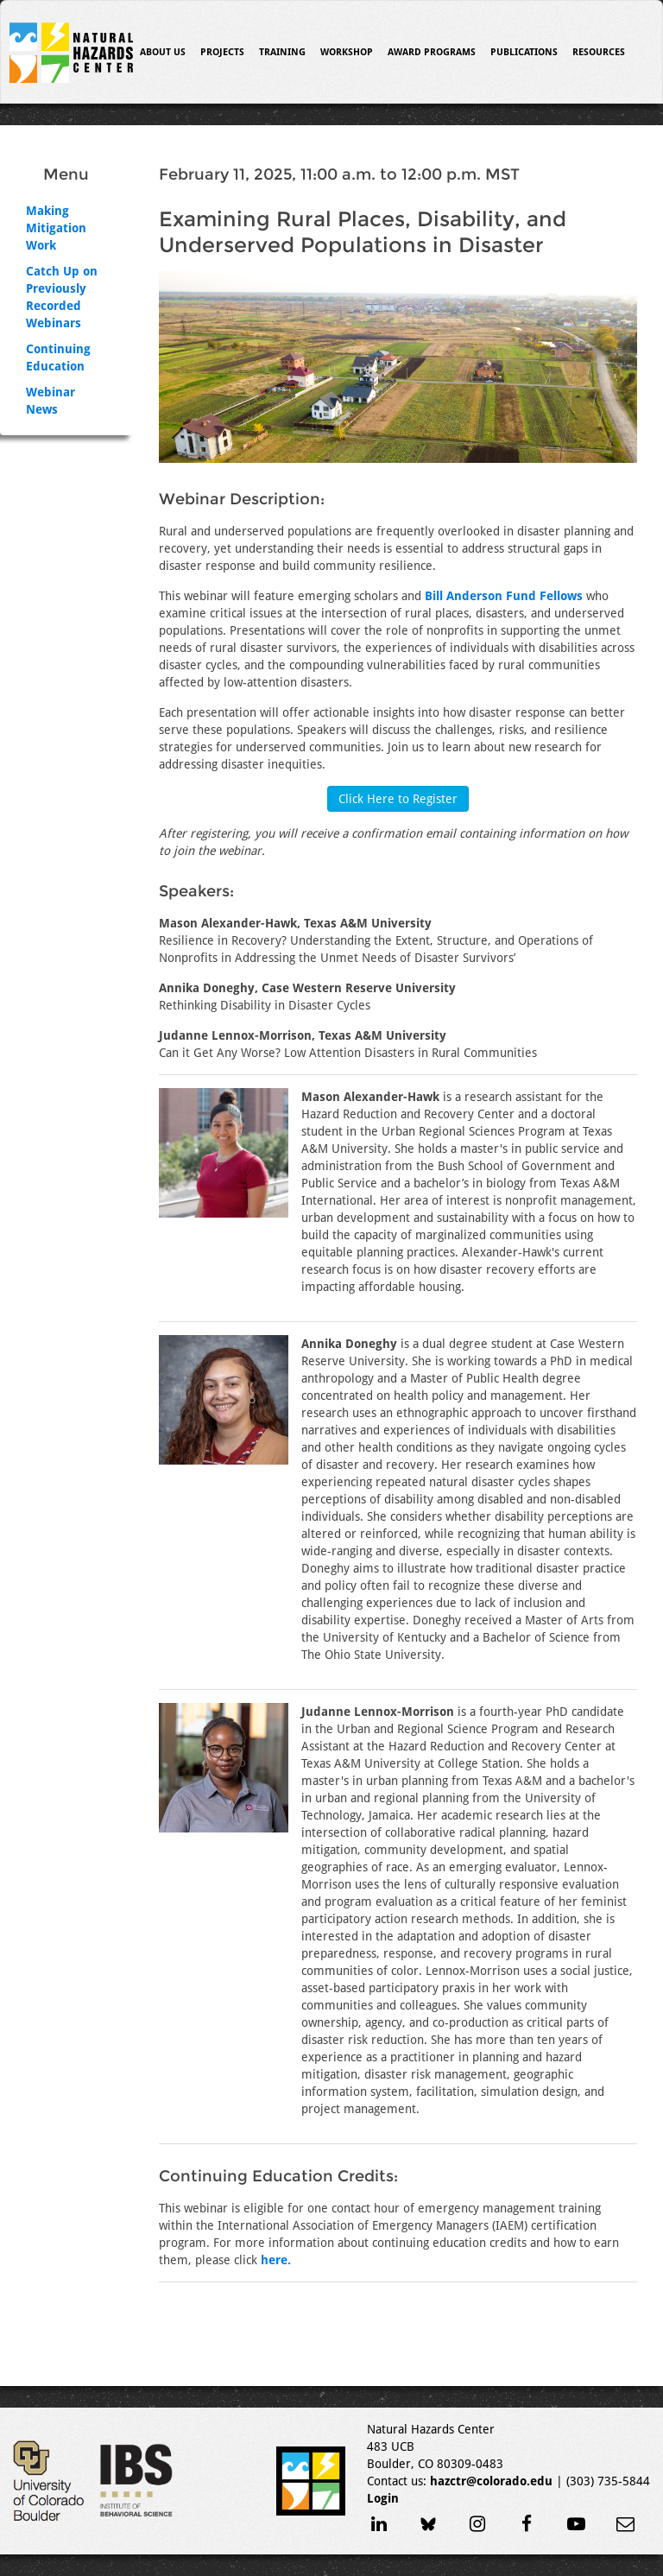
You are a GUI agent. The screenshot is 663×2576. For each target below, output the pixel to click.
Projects (222, 52)
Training (282, 52)
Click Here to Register (398, 799)
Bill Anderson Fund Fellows (504, 596)
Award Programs (432, 52)
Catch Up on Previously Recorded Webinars (62, 297)
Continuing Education (58, 357)
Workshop (346, 52)
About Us (163, 52)
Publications (524, 52)
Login (383, 2498)
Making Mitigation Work (56, 228)
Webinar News (50, 400)
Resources (598, 52)
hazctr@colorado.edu (491, 2481)
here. (276, 2260)
